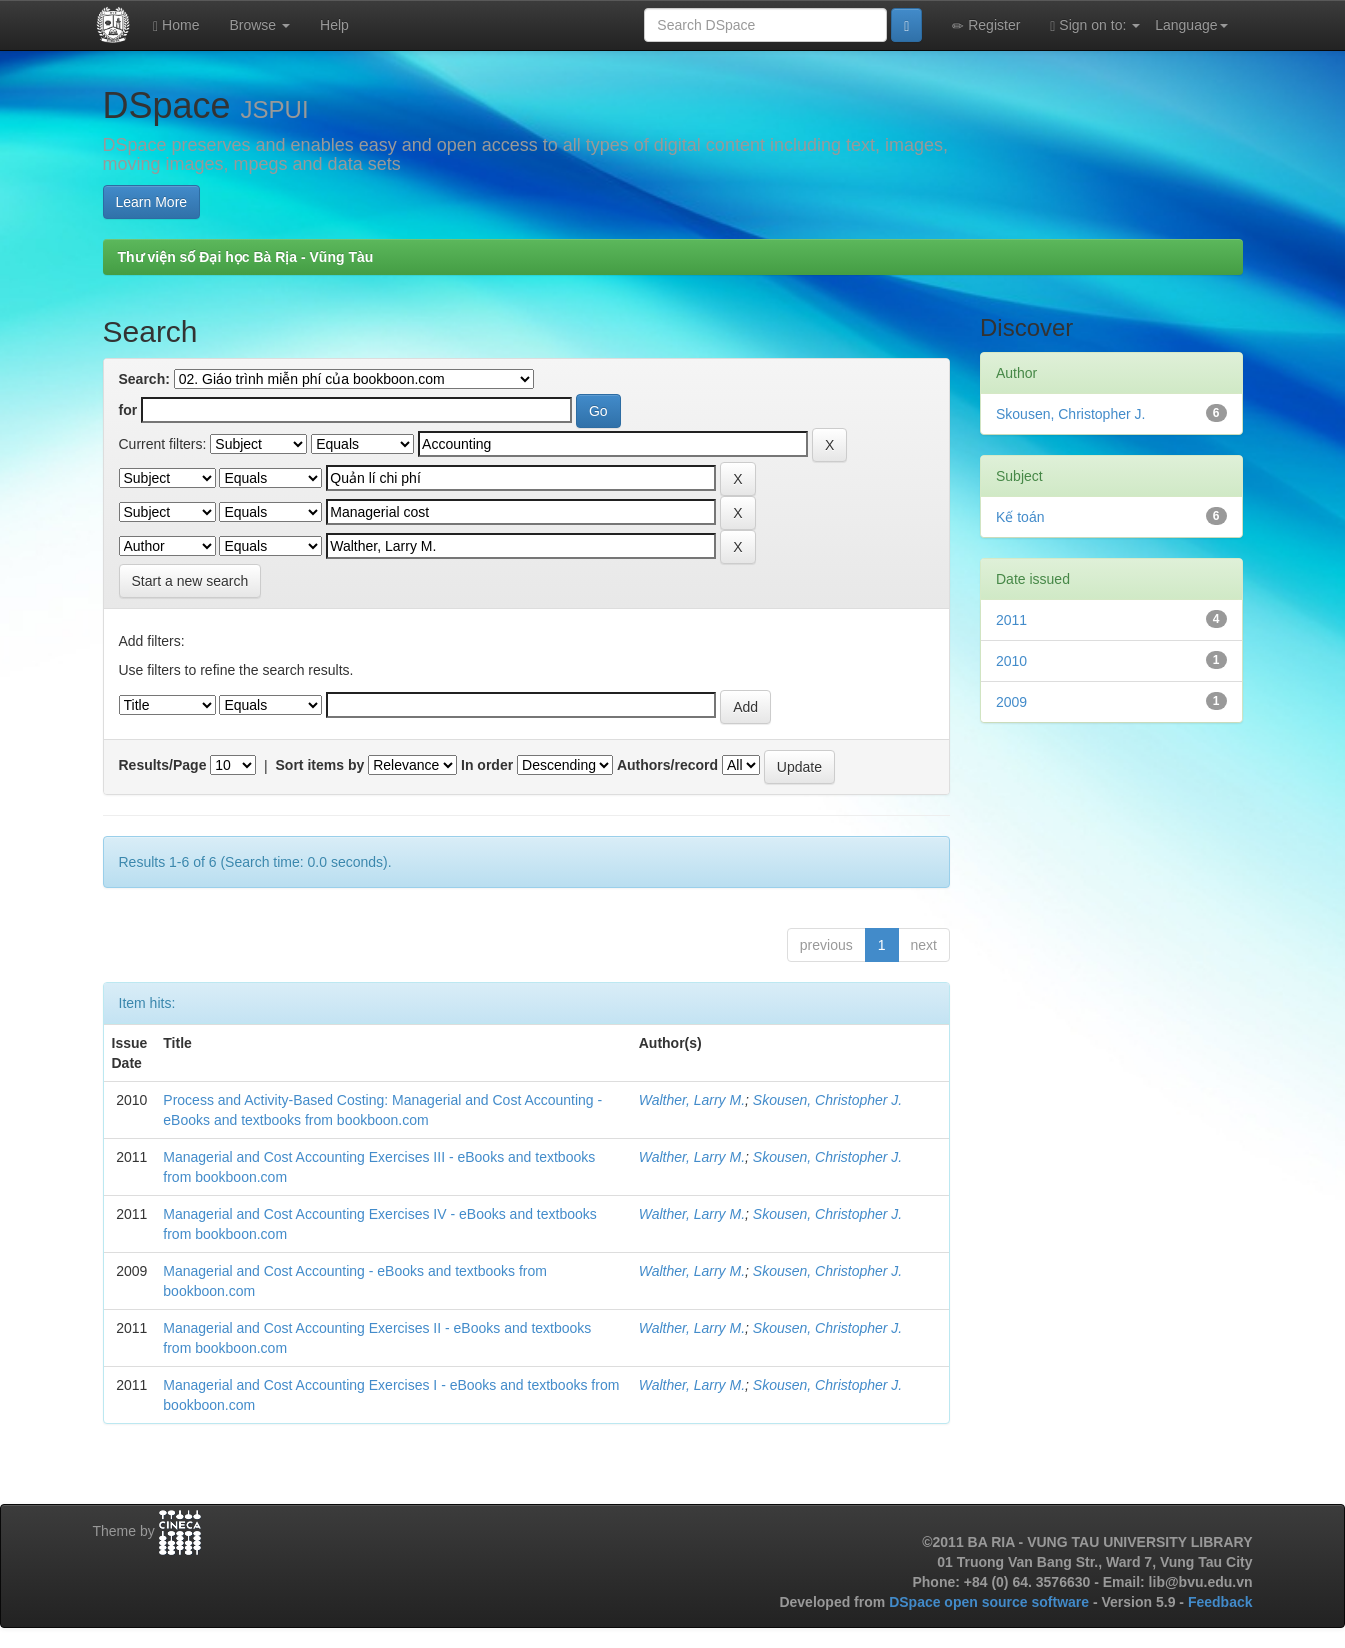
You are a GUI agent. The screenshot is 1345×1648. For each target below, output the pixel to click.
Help (334, 25)
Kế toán (1020, 517)
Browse (259, 25)
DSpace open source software (991, 1602)
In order (487, 765)
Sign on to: (1095, 25)
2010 (1011, 661)
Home (176, 25)
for (128, 410)
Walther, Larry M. (692, 1100)
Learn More (152, 202)
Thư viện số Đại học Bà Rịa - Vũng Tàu (246, 257)
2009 (1011, 702)
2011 (1011, 620)
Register (986, 25)
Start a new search (190, 581)
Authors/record (667, 765)
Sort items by (320, 765)
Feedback (1220, 1602)
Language (1191, 25)
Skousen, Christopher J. (827, 1100)
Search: (144, 379)
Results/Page (163, 765)
